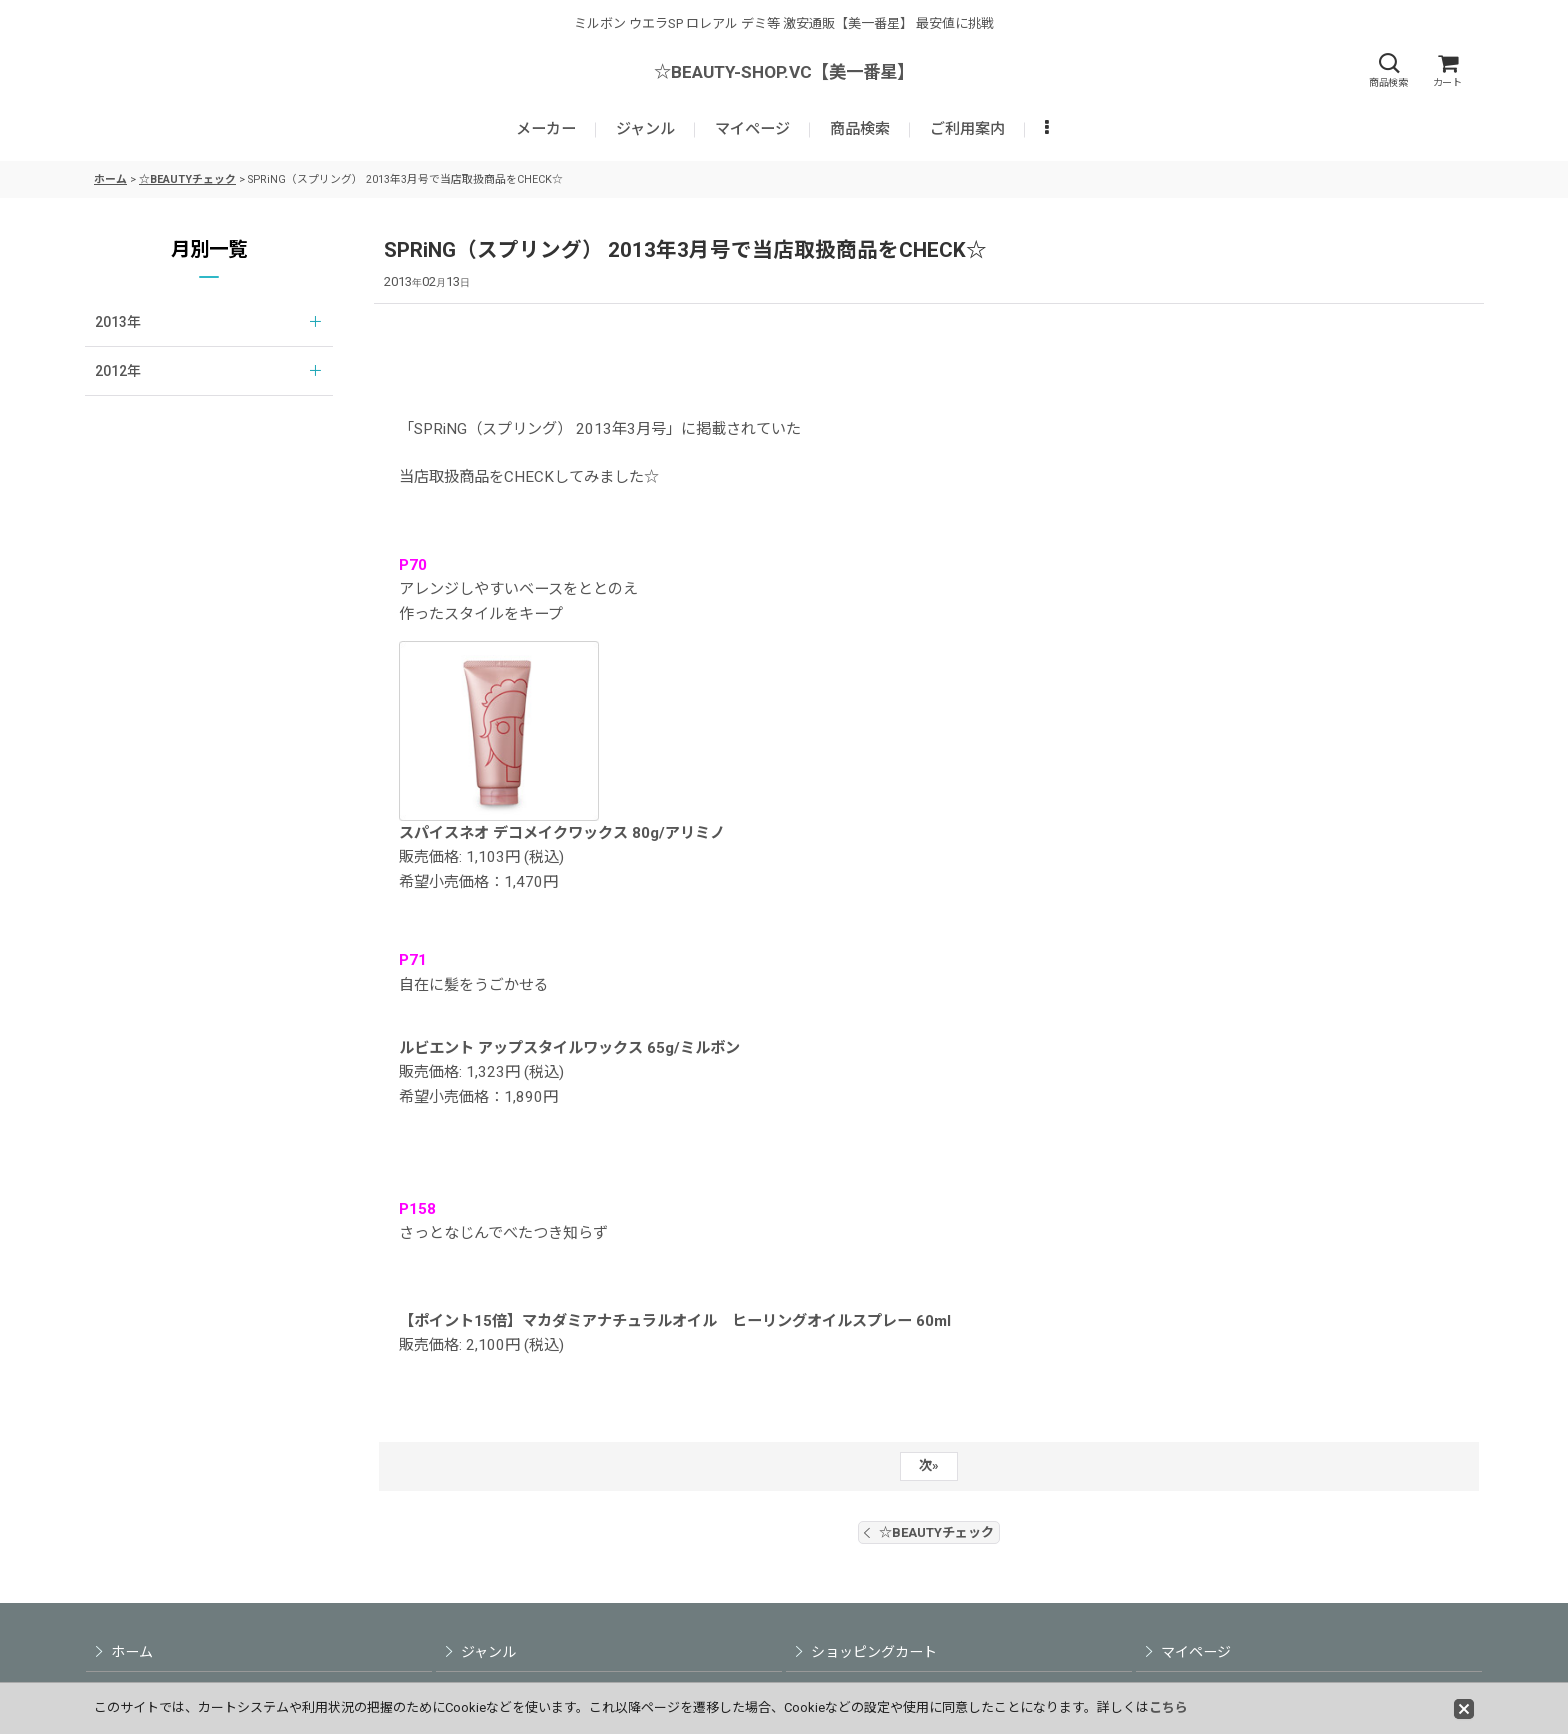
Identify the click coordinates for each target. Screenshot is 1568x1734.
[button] (1388, 70)
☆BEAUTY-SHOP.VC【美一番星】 (784, 72)
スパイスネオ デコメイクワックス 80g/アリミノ (562, 833)
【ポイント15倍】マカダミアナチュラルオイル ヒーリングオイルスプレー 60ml (675, 1321)
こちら (1168, 1707)
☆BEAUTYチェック (929, 1532)
